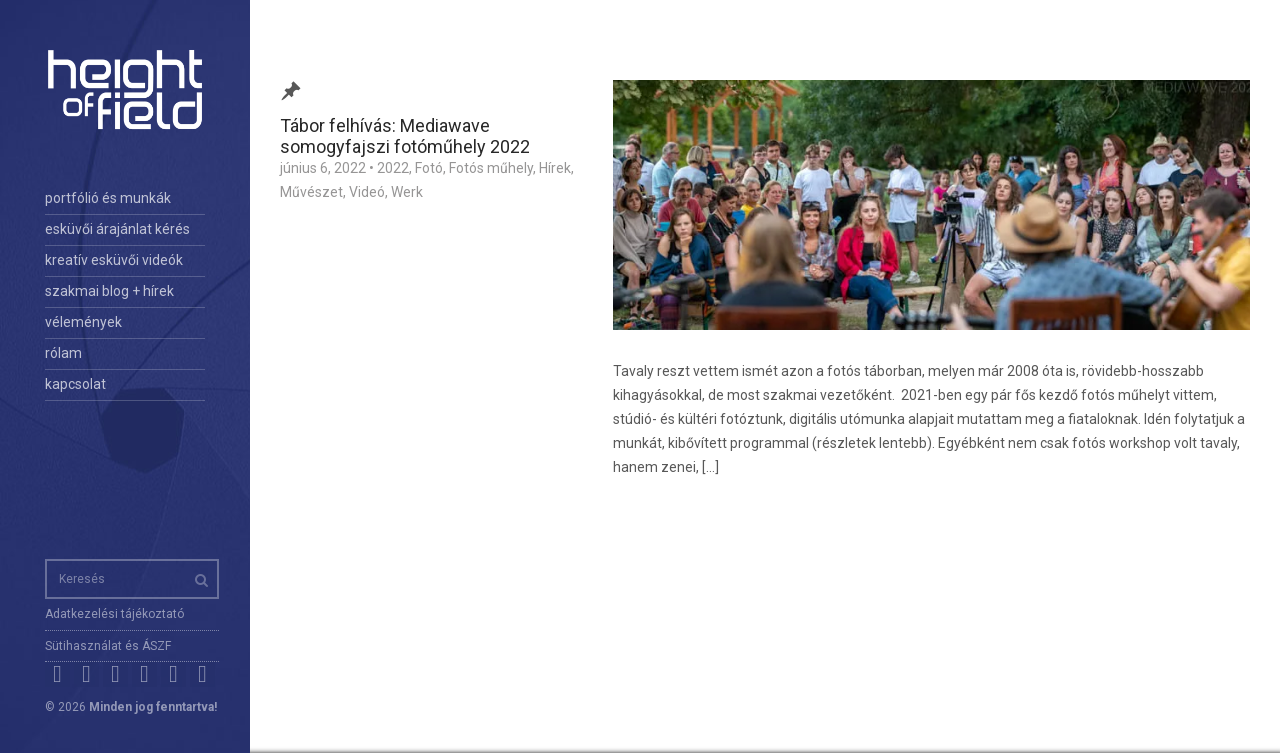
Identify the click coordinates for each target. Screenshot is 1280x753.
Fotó (429, 168)
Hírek (555, 168)
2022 (393, 168)
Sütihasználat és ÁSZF (108, 646)
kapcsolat (75, 384)
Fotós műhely (491, 168)
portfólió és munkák (108, 198)
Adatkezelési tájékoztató (114, 614)
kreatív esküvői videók (114, 260)
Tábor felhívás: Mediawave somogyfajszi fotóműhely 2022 (405, 136)
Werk (407, 192)
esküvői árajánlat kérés (117, 229)
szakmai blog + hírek (109, 291)
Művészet (311, 192)
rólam (63, 353)
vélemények (83, 322)
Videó (367, 192)
